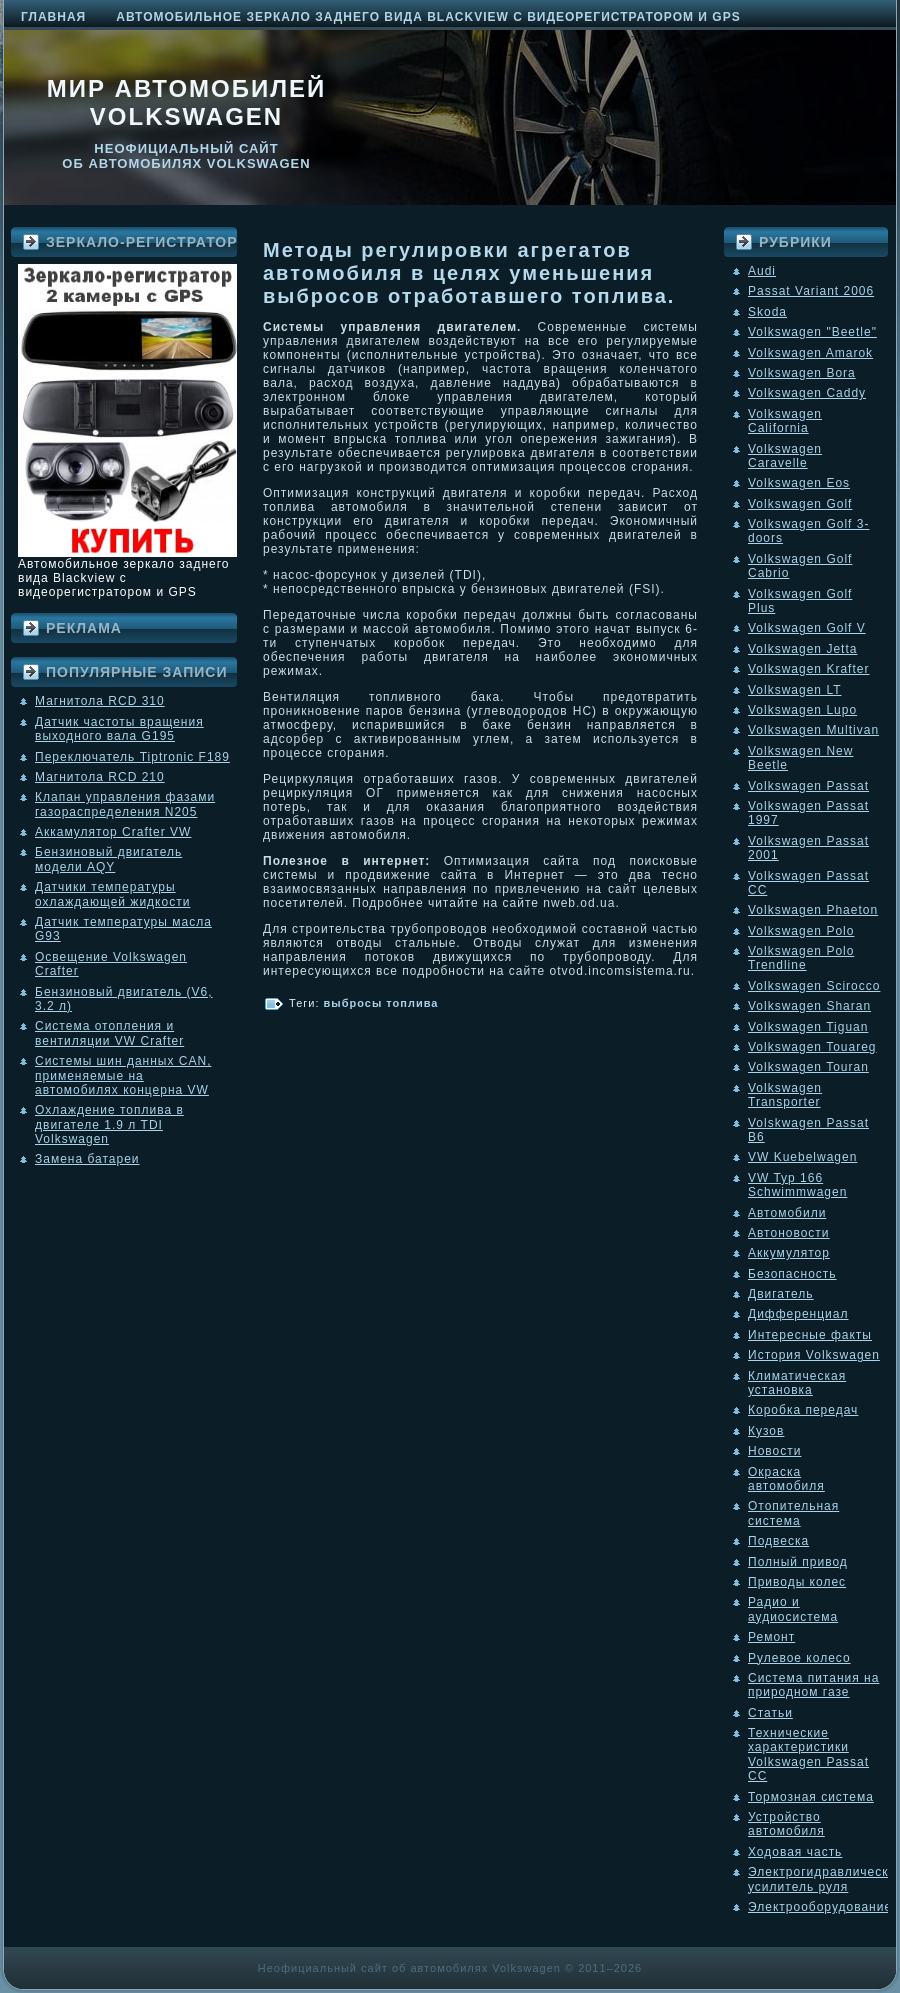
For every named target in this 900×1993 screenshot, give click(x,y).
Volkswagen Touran (808, 1067)
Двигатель (781, 1294)
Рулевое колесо (799, 1658)
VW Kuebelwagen (802, 1157)
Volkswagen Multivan (813, 730)
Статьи (770, 1713)
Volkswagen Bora (802, 373)
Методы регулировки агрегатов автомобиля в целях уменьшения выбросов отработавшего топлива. (469, 273)
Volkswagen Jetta (802, 649)
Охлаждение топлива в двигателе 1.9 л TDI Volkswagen (109, 1124)
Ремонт (771, 1637)
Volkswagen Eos (799, 483)
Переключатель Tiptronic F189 (132, 757)
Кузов (766, 1431)
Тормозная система (811, 1797)
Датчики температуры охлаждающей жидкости (112, 894)
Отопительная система (793, 1513)
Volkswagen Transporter (785, 1095)
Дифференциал (798, 1314)
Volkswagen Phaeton (813, 910)
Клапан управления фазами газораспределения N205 (125, 804)
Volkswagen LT (795, 690)
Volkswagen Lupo (802, 710)
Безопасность (792, 1274)
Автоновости (789, 1233)
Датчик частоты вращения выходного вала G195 (119, 729)
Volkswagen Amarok (810, 353)
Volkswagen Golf (800, 504)
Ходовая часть (795, 1852)
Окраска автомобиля (786, 1479)
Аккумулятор (789, 1253)
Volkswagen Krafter (808, 669)
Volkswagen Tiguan (808, 1027)
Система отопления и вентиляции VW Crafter (109, 1033)
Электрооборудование (820, 1907)
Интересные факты (810, 1335)
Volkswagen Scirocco (814, 986)
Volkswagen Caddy (807, 393)
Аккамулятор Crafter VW (113, 832)
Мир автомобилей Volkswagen (187, 102)
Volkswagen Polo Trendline (801, 958)
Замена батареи (87, 1159)
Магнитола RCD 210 (100, 777)
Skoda (767, 312)
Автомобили (787, 1213)
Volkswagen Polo (801, 931)
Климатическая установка (797, 1383)
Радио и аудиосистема (793, 1609)
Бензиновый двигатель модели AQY (108, 859)
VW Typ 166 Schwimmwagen (797, 1185)
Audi (762, 271)
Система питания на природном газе (813, 1685)
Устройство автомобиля (786, 1824)
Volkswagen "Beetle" (812, 332)
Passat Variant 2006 (811, 291)
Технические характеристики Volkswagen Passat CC (808, 1754)
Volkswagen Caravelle (785, 456)
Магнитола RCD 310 (100, 701)
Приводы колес (797, 1582)
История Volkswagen (814, 1355)
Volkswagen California (785, 421)
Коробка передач (803, 1410)
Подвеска (778, 1541)
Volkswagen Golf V (807, 628)
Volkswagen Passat (808, 786)
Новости (774, 1451)
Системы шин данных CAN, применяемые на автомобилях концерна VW (123, 1075)
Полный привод (798, 1562)
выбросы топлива (381, 1003)
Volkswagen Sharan (809, 1006)
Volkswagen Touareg (812, 1047)
